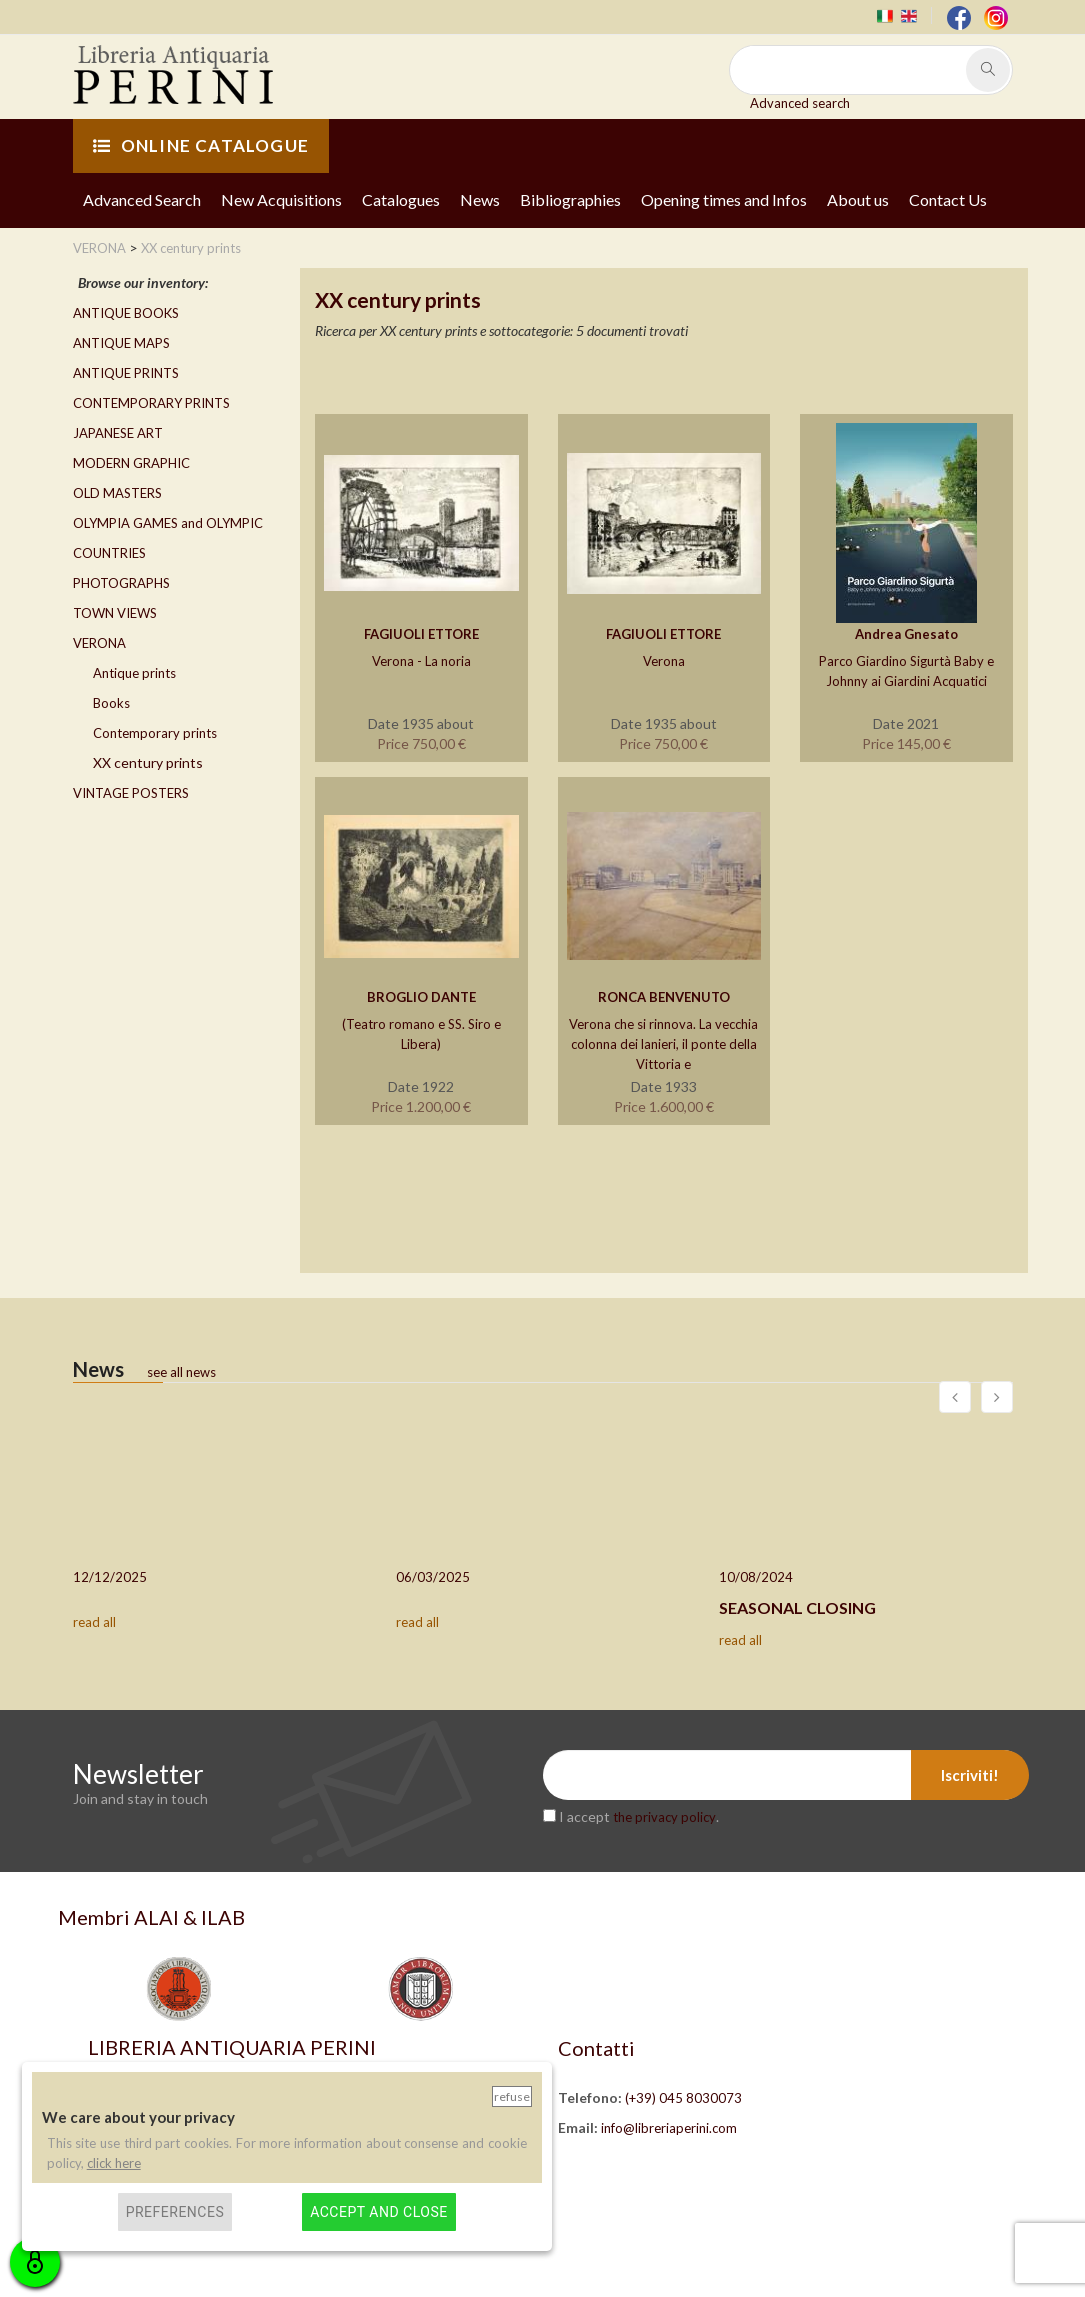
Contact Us (948, 199)
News (480, 199)
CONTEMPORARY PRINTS (151, 403)
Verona (664, 661)
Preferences (175, 2212)
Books (111, 703)
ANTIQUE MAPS (121, 343)
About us (858, 199)
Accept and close (378, 2212)
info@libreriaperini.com (669, 2128)
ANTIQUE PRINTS (126, 373)
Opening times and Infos (724, 199)
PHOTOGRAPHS (121, 583)
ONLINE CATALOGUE (201, 145)
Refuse (512, 2096)
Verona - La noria (421, 661)
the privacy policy (664, 1817)
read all (94, 1622)
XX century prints (148, 762)
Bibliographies (570, 199)
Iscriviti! (970, 1775)
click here (114, 2163)
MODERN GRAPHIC (131, 463)
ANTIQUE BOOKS (126, 313)
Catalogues (401, 199)
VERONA (99, 643)
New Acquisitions (281, 199)
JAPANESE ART (118, 433)
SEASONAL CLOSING (797, 1607)
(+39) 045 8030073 (683, 2098)
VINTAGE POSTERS (131, 793)
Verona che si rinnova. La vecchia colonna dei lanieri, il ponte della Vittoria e (663, 1044)
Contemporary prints (155, 733)
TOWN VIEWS (115, 613)
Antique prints (134, 673)
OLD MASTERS (117, 493)
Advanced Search (142, 199)
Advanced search (800, 103)
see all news (181, 1372)
